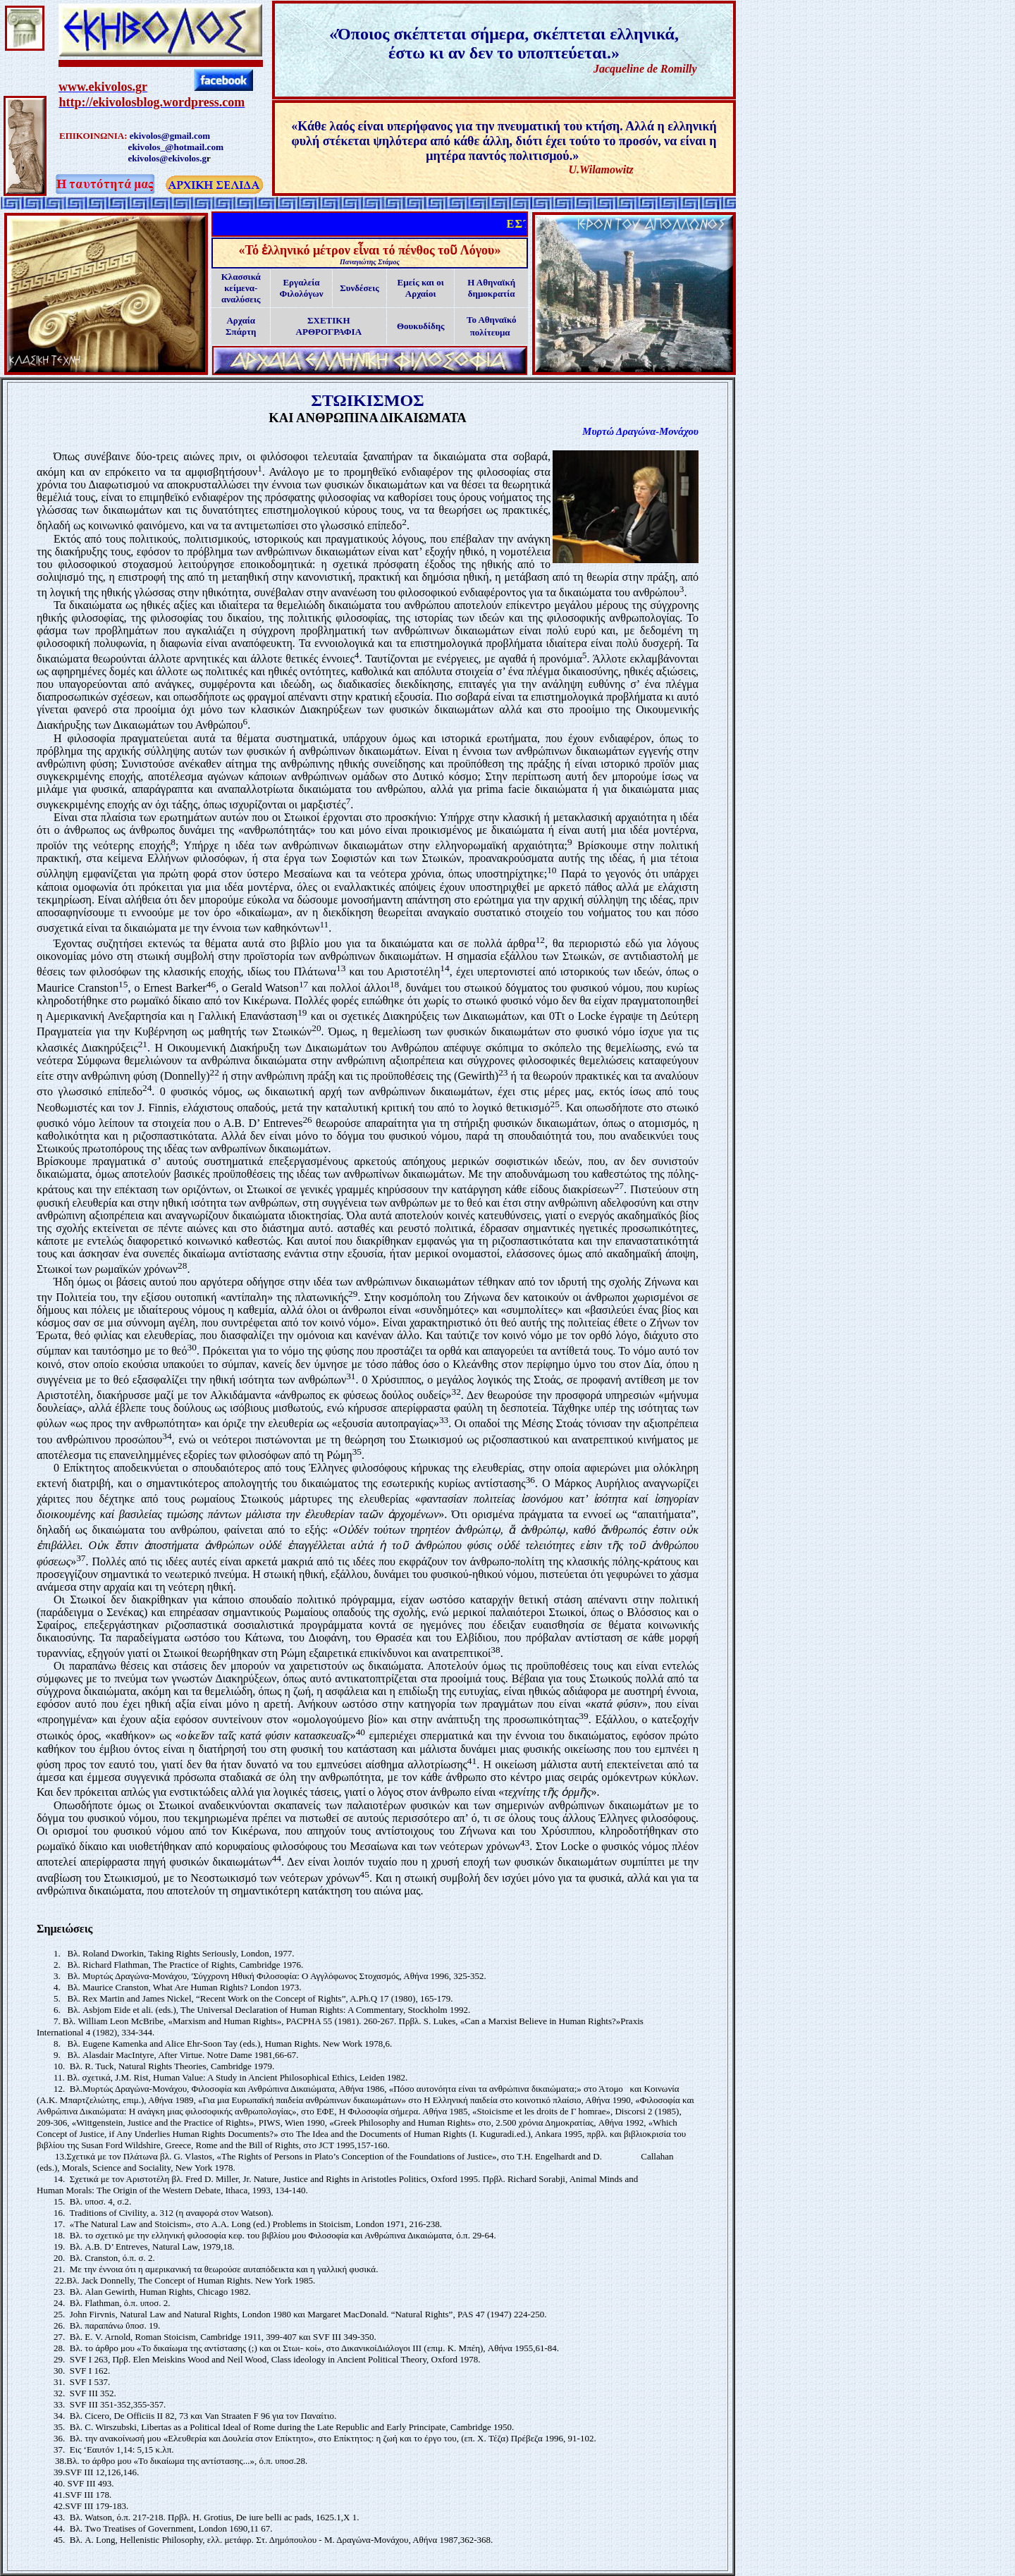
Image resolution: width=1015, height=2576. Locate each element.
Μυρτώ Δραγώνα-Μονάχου (640, 431)
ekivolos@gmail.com (170, 135)
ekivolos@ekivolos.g (167, 158)
